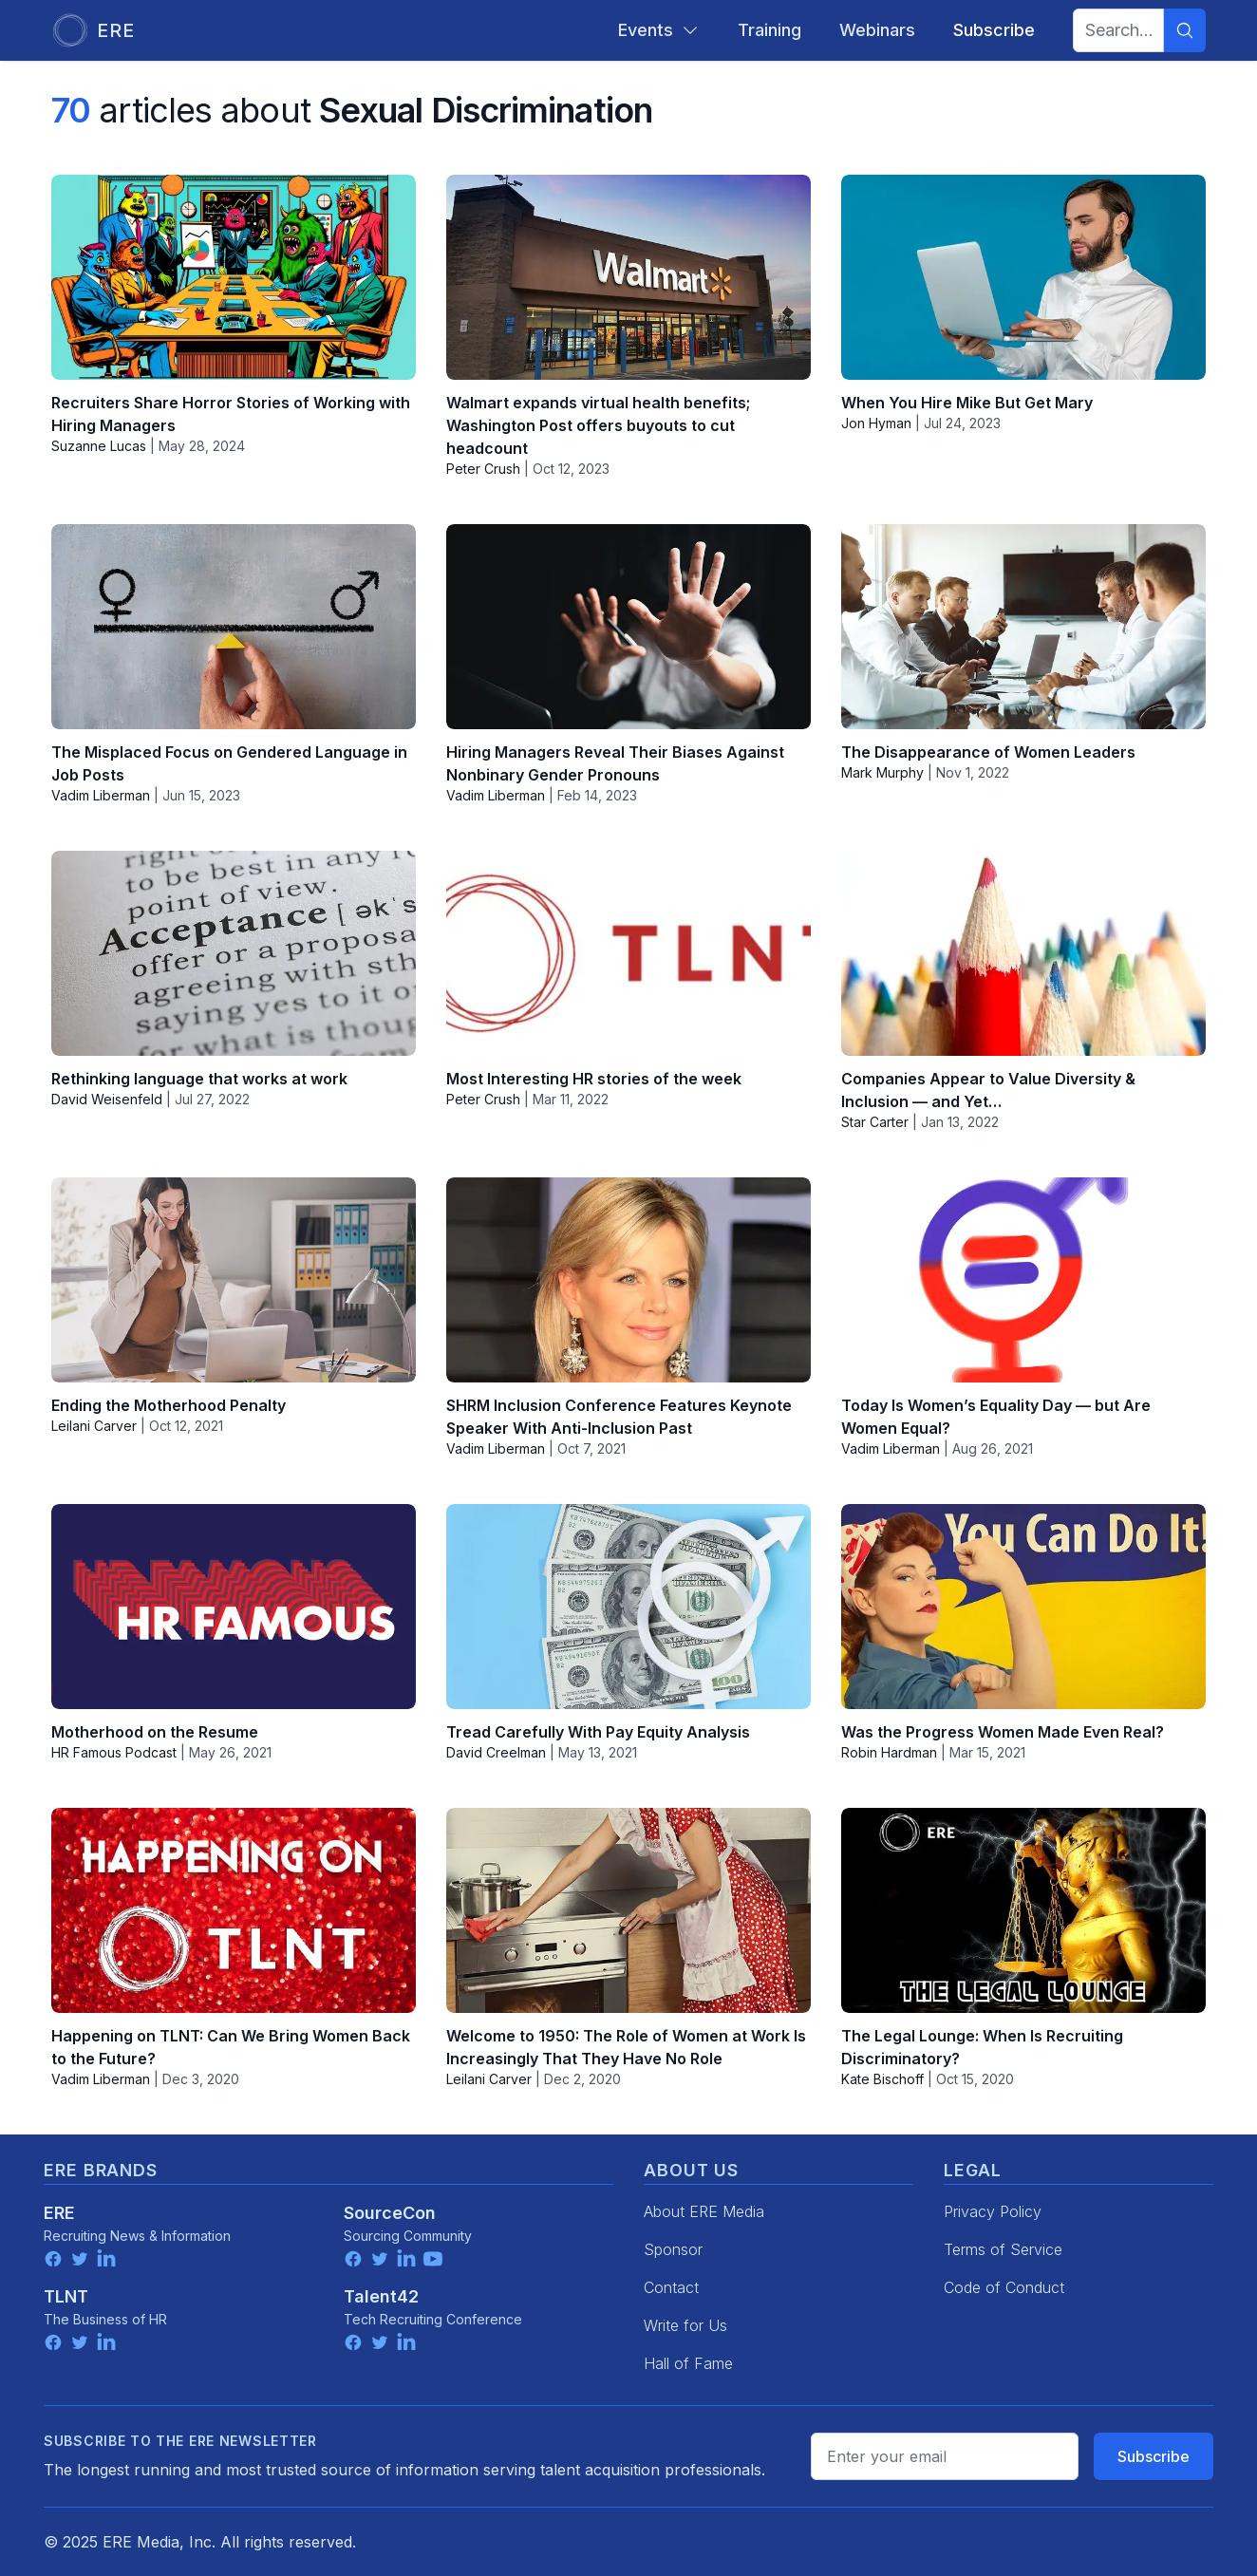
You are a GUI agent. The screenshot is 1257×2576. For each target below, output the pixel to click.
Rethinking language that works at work (199, 1078)
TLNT (66, 2296)
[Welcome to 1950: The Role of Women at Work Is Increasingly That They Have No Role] (628, 1910)
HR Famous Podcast (114, 1752)
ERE (59, 2213)
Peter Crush (483, 469)
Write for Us (685, 2325)
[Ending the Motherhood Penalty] (233, 1279)
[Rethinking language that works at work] (233, 953)
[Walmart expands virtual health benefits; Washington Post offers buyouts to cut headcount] (628, 277)
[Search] (1185, 30)
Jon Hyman (876, 423)
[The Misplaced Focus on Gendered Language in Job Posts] (233, 626)
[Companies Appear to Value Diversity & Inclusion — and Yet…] (1023, 953)
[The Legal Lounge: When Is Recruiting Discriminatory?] (1023, 1910)
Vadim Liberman (100, 795)
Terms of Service (1003, 2249)
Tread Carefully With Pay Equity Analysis (598, 1731)
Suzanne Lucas (98, 446)
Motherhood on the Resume (154, 1731)
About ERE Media (704, 2211)
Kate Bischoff (882, 2079)
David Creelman (496, 1752)
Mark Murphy (882, 772)
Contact (671, 2287)
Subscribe (1153, 2456)
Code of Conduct (1004, 2287)
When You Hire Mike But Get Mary (967, 402)
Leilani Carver (94, 1426)
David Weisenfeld (106, 1099)
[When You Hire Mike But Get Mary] (1023, 277)
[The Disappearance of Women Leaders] (1023, 626)
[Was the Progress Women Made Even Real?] (1023, 1606)
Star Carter (875, 1122)
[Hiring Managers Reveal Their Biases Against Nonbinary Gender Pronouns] (628, 626)
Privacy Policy (992, 2211)
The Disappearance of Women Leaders (988, 752)
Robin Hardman (889, 1752)
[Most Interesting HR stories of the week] (628, 953)
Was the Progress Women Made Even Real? (1002, 1731)
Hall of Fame (688, 2363)
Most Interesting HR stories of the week (593, 1078)
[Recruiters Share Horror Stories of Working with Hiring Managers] (233, 277)
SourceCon (390, 2213)
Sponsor (673, 2249)
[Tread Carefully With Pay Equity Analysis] (628, 1606)
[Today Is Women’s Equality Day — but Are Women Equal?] (1023, 1279)
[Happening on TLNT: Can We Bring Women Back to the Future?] (233, 1910)
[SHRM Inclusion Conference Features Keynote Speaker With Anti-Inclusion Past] (628, 1279)
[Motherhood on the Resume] (233, 1606)
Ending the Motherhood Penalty (168, 1405)
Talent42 (381, 2296)
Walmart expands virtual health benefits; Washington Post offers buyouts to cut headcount (598, 425)
